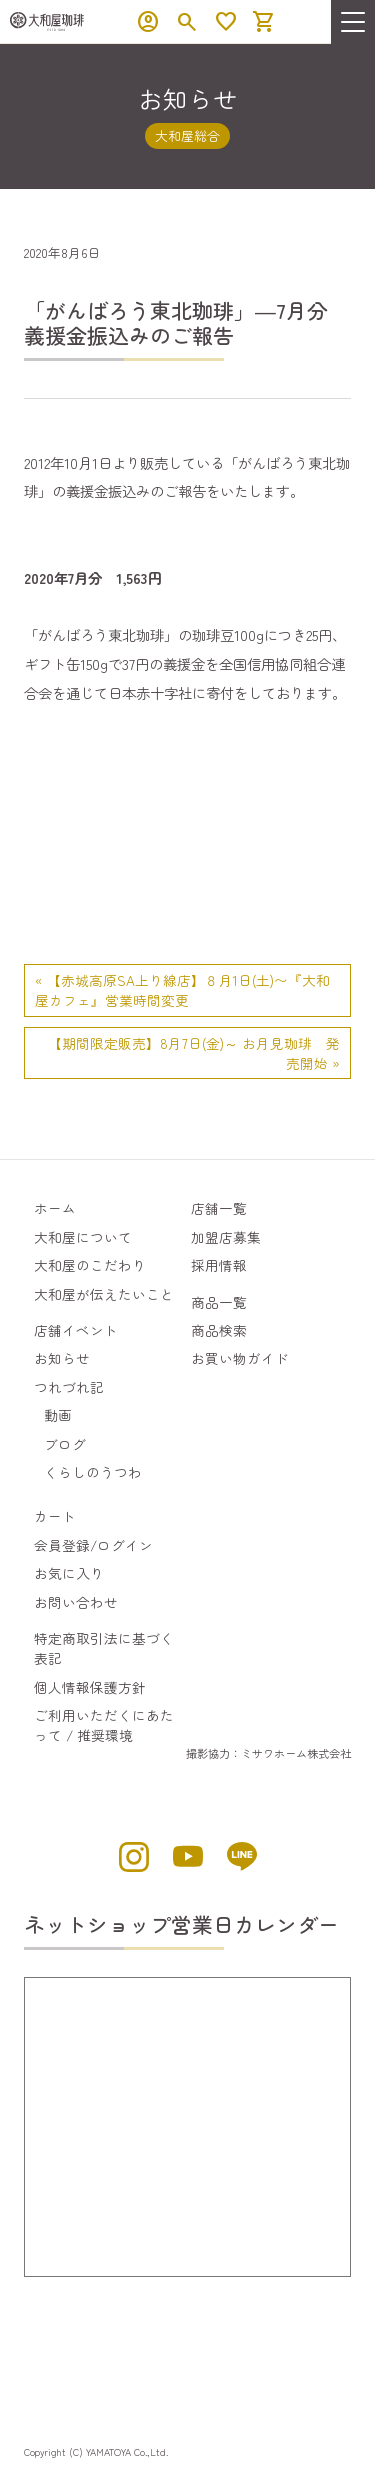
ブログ (65, 1444)
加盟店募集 (226, 1237)
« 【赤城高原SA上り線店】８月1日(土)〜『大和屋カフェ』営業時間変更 (182, 990)
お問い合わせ (76, 1602)
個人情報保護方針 (90, 1687)
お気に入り (69, 1573)
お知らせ (62, 1358)
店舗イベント (76, 1330)
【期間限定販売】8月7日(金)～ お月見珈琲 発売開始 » (194, 1053)
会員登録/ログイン (93, 1545)
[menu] (353, 22)
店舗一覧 (219, 1208)
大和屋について (83, 1237)
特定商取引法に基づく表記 (104, 1648)
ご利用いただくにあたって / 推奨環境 (104, 1725)
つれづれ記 (69, 1387)
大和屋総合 (187, 135)
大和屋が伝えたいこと (104, 1294)
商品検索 (219, 1330)
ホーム (55, 1208)
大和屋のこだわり (90, 1265)
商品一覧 (219, 1302)
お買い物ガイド (240, 1358)
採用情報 (219, 1265)
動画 (58, 1415)
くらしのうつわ (93, 1472)
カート (55, 1516)
